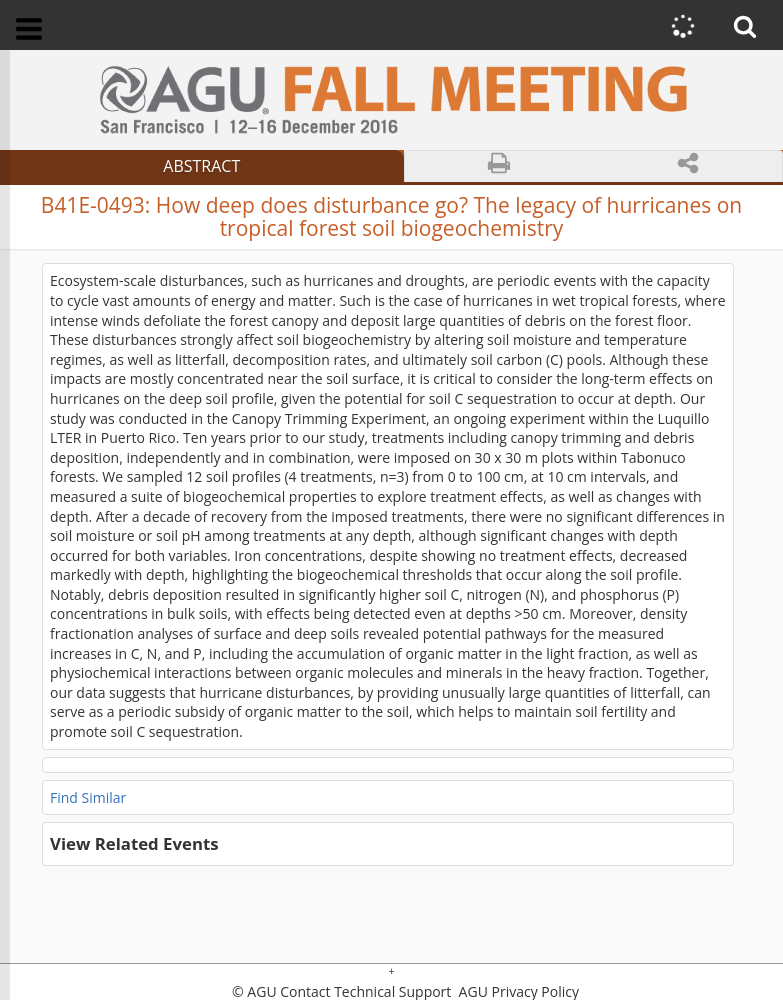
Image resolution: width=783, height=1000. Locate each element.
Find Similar (88, 797)
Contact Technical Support (365, 992)
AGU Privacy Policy (517, 992)
